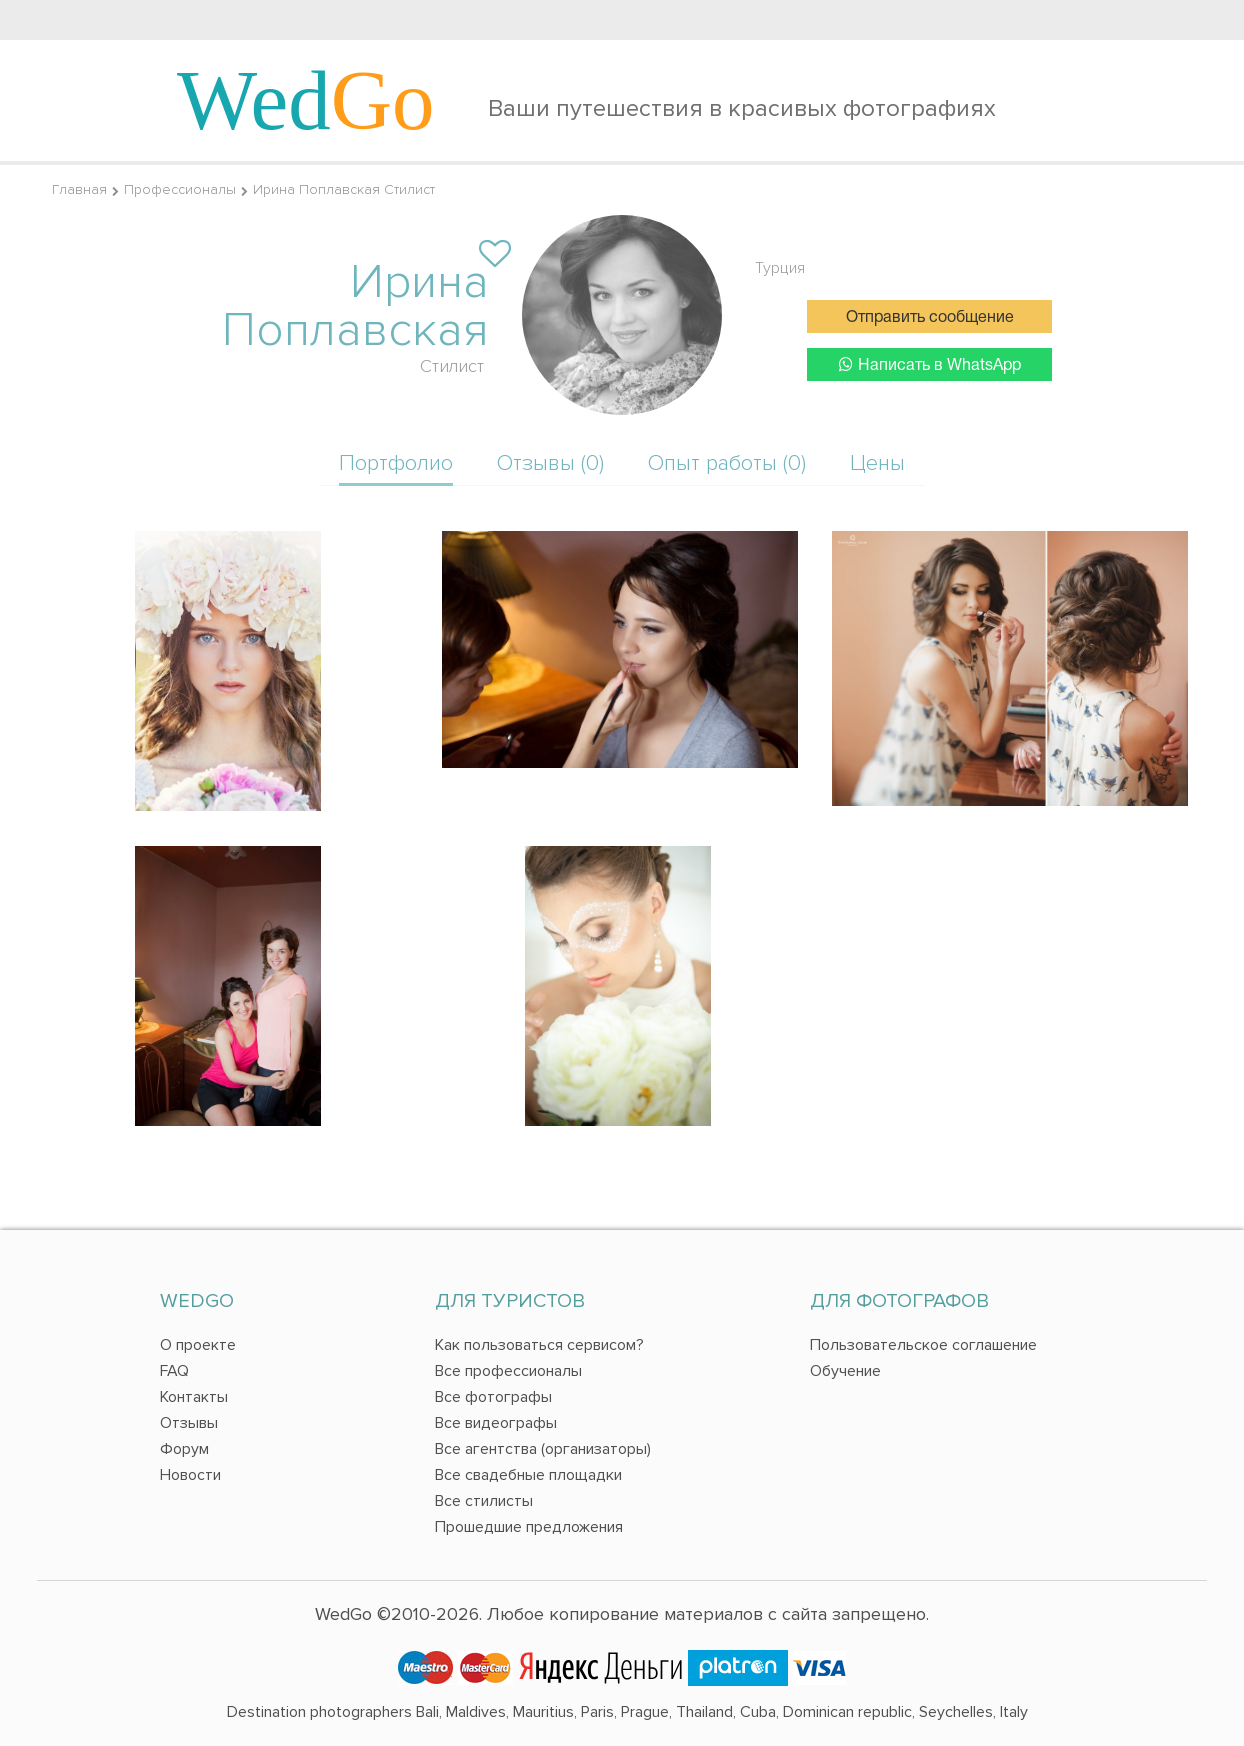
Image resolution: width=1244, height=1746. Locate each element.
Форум (184, 1449)
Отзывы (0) (550, 463)
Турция (780, 268)
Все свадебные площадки (528, 1475)
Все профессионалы (508, 1371)
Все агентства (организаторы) (543, 1449)
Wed (306, 100)
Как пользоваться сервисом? (539, 1345)
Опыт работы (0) (727, 463)
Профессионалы (180, 189)
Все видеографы (496, 1423)
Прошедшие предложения (529, 1527)
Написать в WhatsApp (930, 364)
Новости (190, 1475)
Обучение (845, 1371)
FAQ (174, 1371)
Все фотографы (493, 1397)
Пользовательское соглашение (923, 1345)
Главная (79, 189)
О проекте (198, 1345)
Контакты (194, 1397)
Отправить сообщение (930, 318)
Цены (877, 463)
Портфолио (396, 463)
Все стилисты (484, 1501)
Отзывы (189, 1423)
